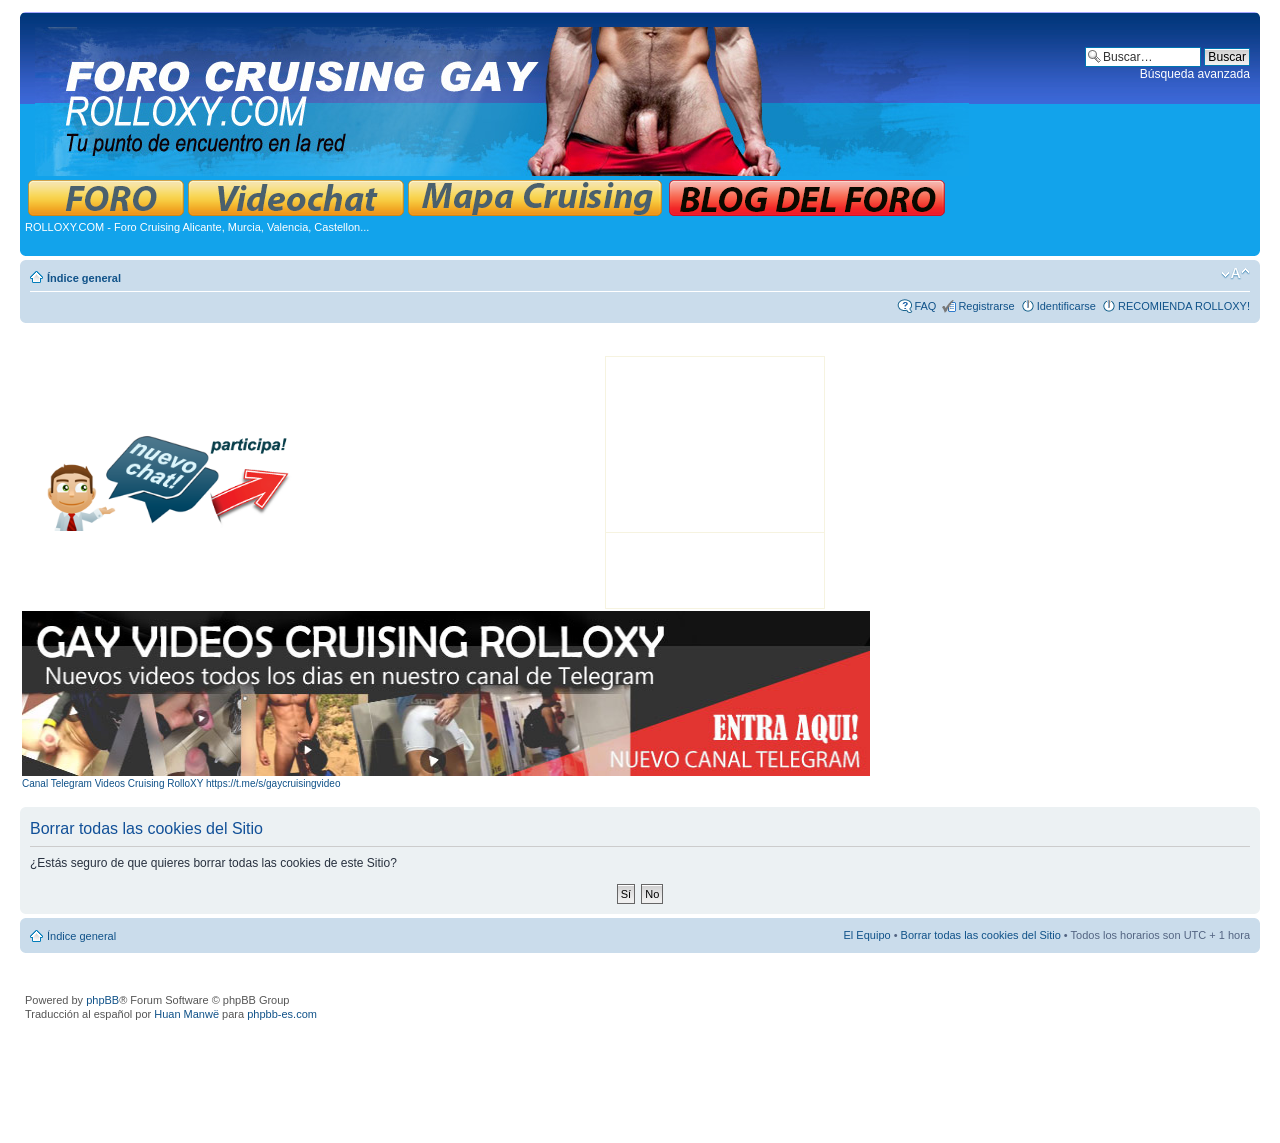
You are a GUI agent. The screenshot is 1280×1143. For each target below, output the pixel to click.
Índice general (84, 278)
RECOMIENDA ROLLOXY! (1184, 306)
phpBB (102, 1000)
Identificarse (1066, 306)
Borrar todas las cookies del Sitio (981, 935)
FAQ (925, 306)
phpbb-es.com (282, 1014)
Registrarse (986, 306)
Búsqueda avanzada (1195, 74)
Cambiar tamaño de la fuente (1235, 274)
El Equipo (867, 935)
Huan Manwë (186, 1014)
